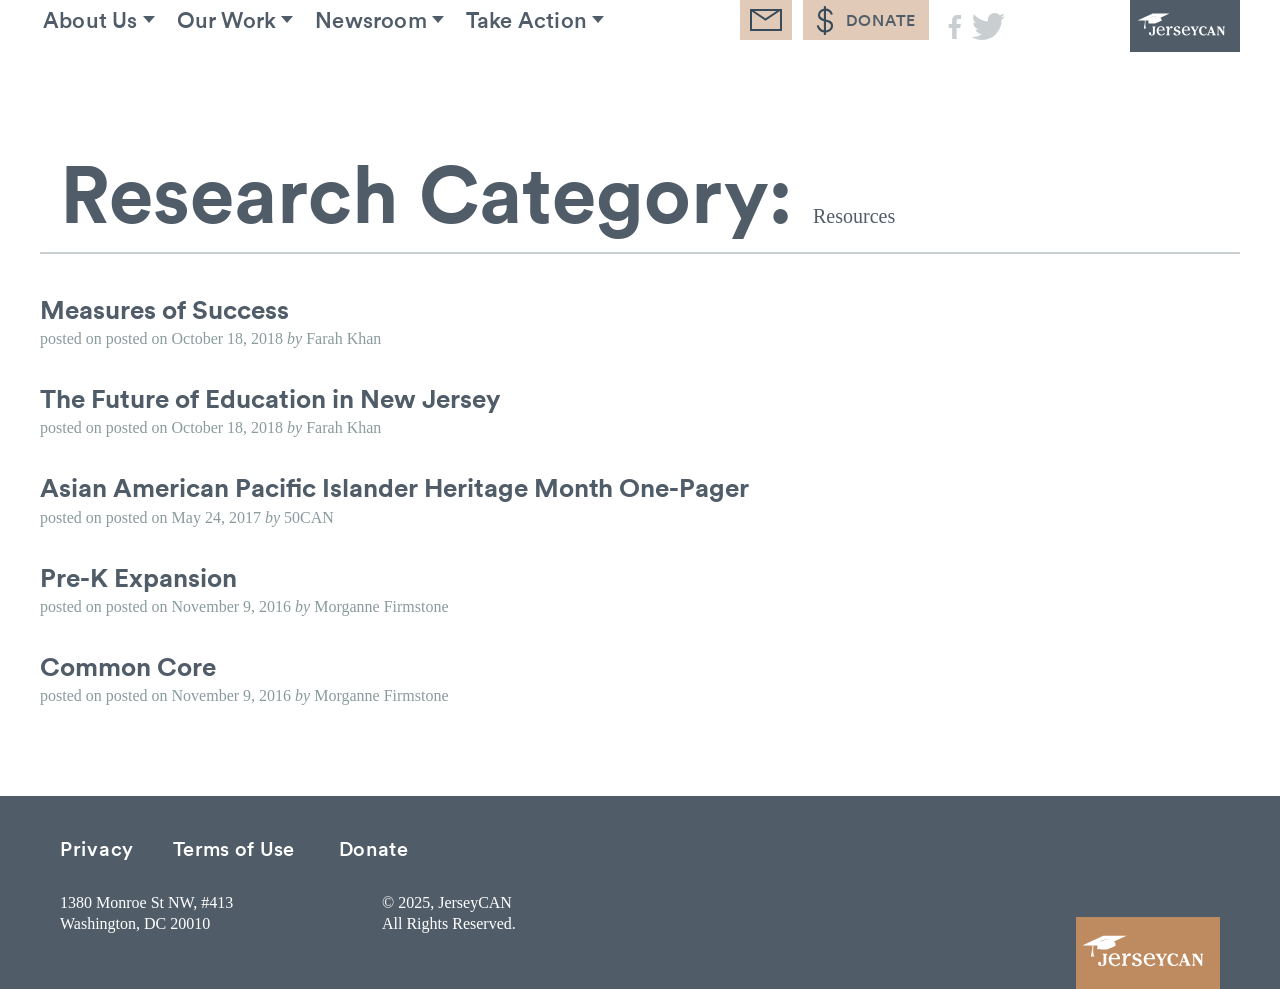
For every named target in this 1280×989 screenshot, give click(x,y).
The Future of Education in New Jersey (270, 398)
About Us (108, 79)
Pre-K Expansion (138, 577)
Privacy (97, 847)
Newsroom (423, 79)
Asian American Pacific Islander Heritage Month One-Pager (394, 487)
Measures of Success (164, 309)
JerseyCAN (1130, 55)
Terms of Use (234, 847)
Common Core (128, 666)
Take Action (595, 79)
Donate (374, 847)
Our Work (262, 79)
